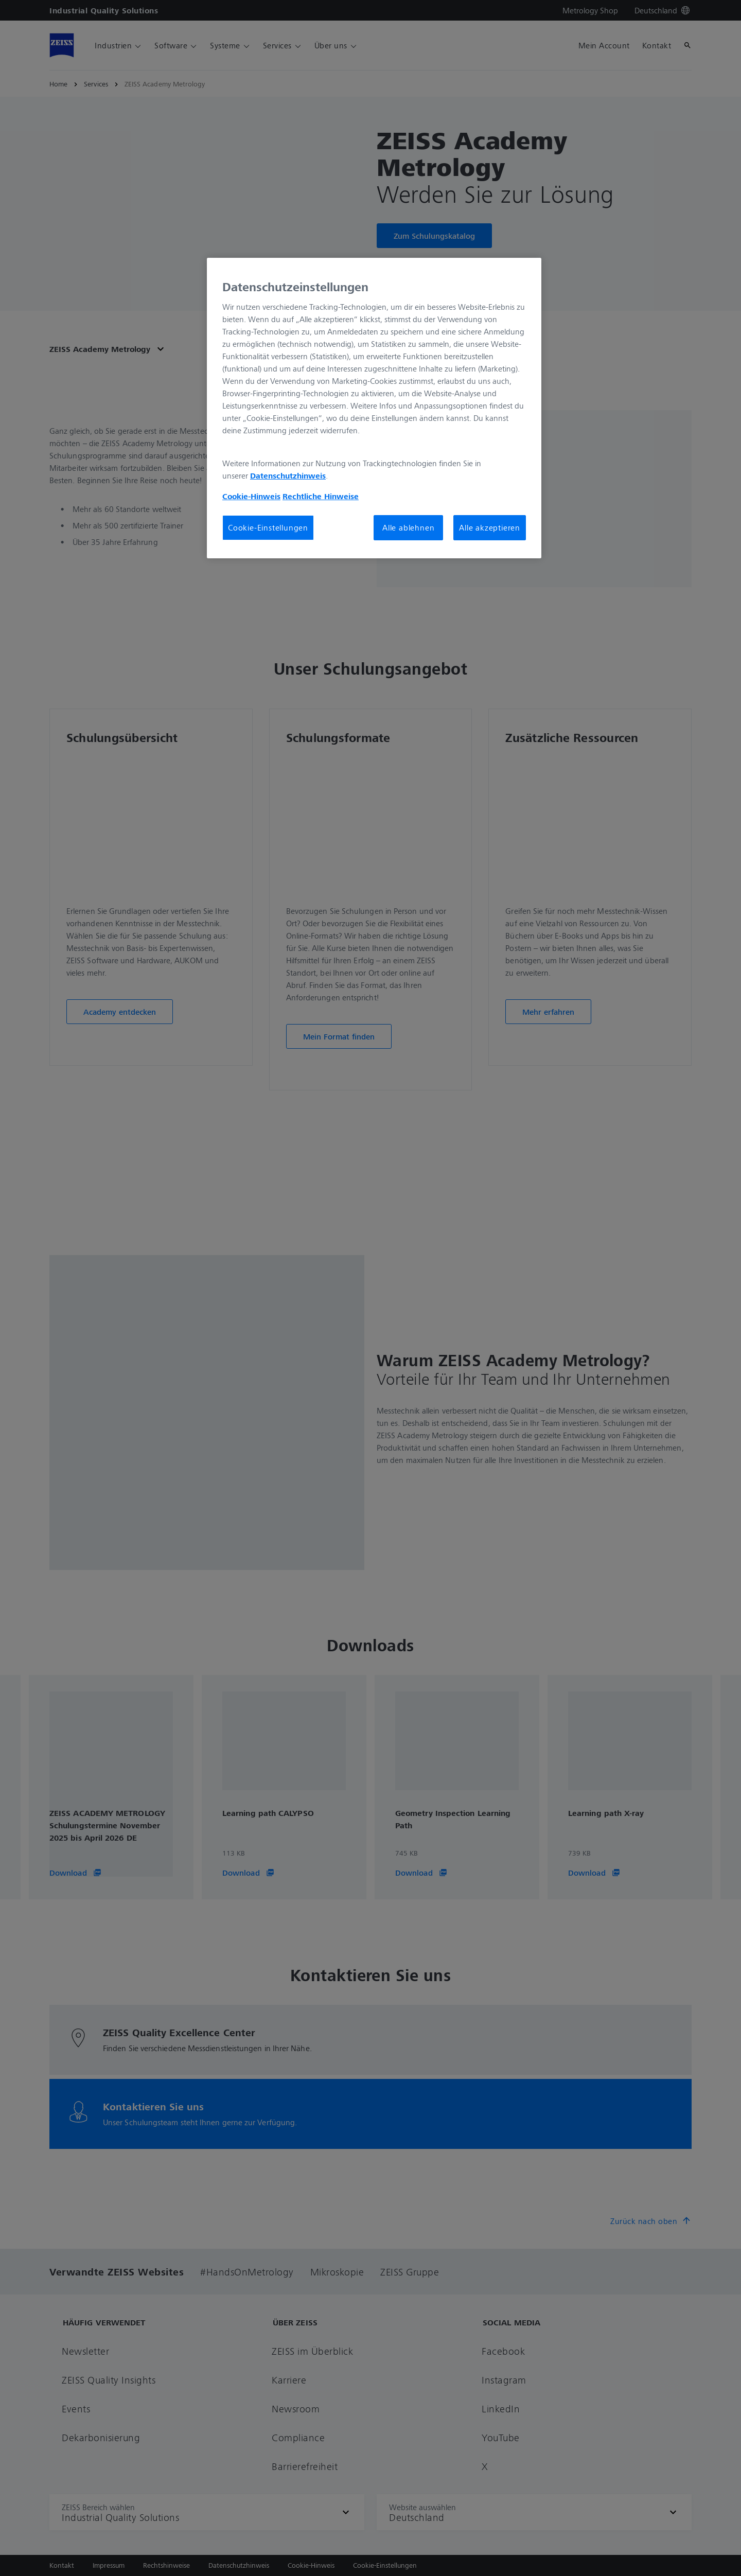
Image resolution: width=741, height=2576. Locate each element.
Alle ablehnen (408, 527)
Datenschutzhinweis (288, 475)
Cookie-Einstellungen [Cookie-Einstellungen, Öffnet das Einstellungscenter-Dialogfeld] (268, 527)
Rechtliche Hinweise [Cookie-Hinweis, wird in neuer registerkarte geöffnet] (321, 496)
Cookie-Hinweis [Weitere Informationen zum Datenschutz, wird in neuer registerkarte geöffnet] (251, 496)
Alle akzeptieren (489, 527)
